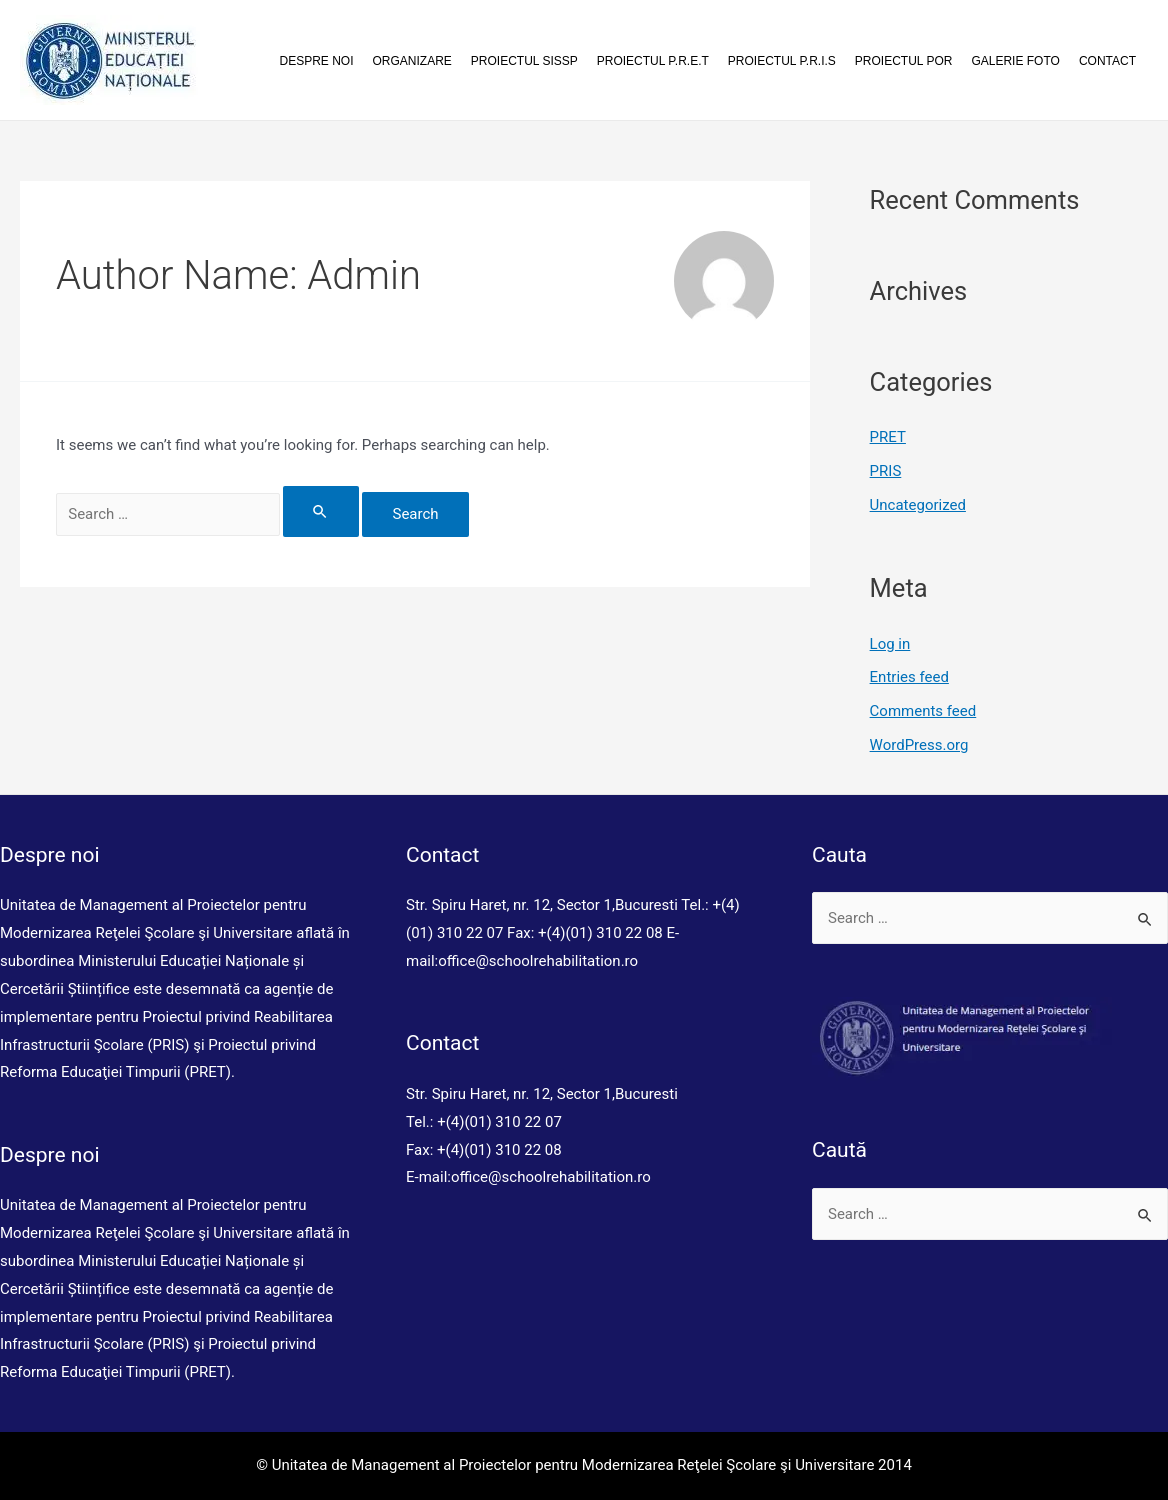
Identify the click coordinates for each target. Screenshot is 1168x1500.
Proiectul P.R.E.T (653, 61)
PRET (888, 437)
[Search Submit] (321, 511)
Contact (1107, 61)
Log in (890, 644)
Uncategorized (918, 505)
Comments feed (923, 711)
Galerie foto (1015, 61)
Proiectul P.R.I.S (782, 61)
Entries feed (909, 677)
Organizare (412, 61)
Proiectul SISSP (524, 61)
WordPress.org (919, 745)
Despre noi (317, 61)
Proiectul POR (904, 61)
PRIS (886, 471)
